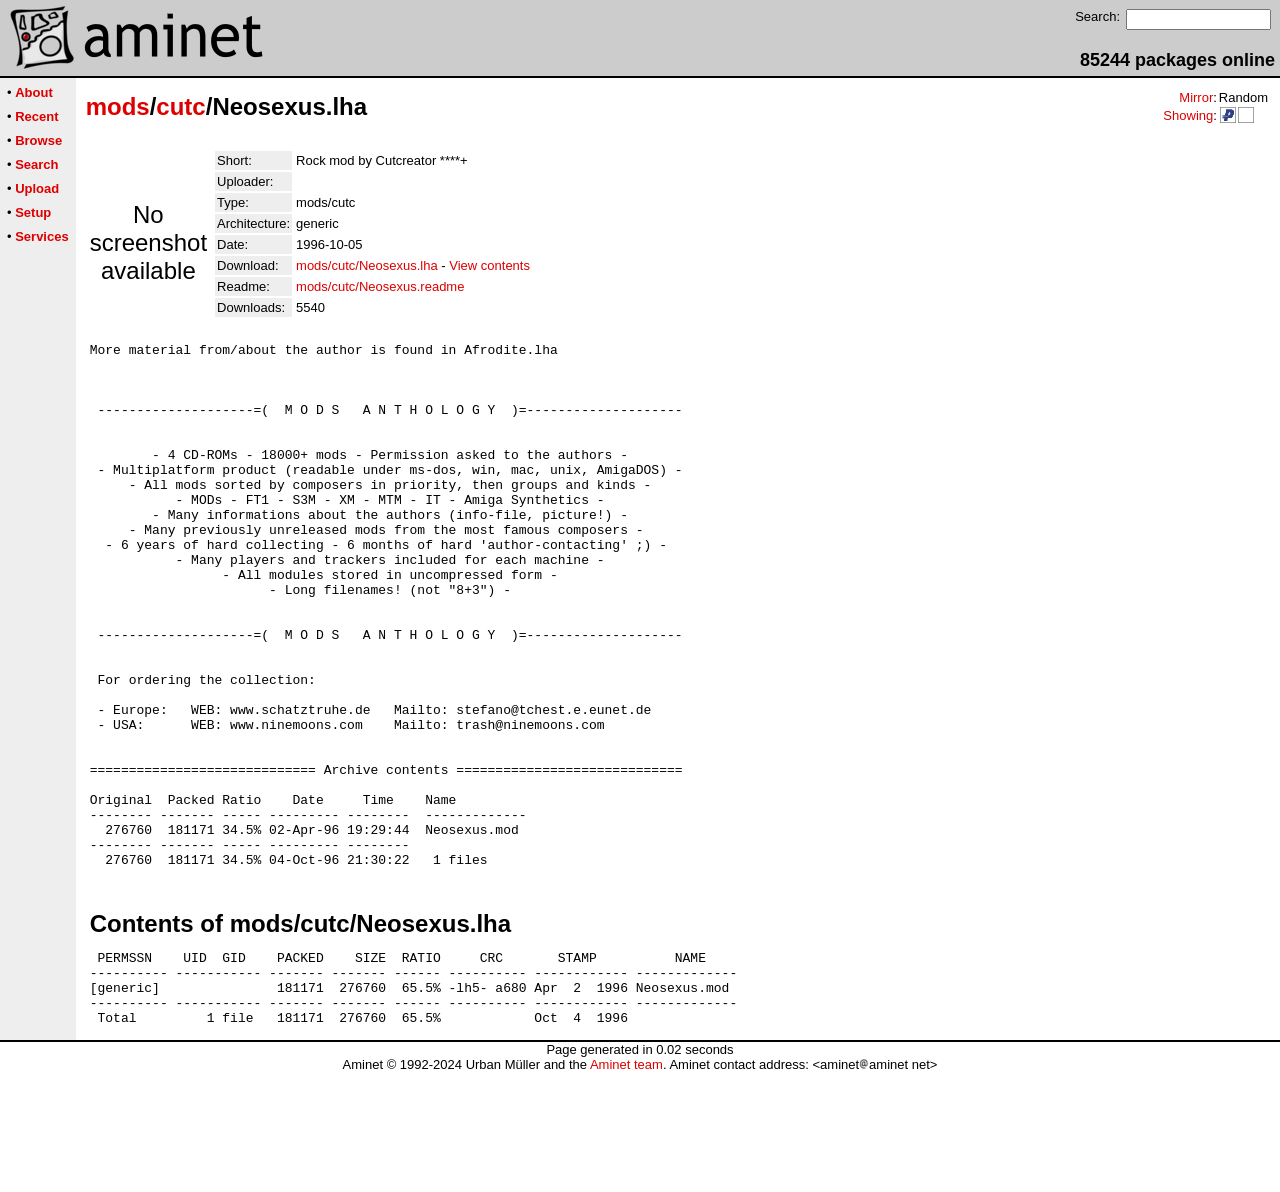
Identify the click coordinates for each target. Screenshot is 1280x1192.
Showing (1188, 115)
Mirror (1196, 97)
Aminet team (626, 1184)
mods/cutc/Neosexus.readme (380, 286)
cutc (180, 106)
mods (118, 106)
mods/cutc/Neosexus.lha (367, 265)
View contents (489, 265)
